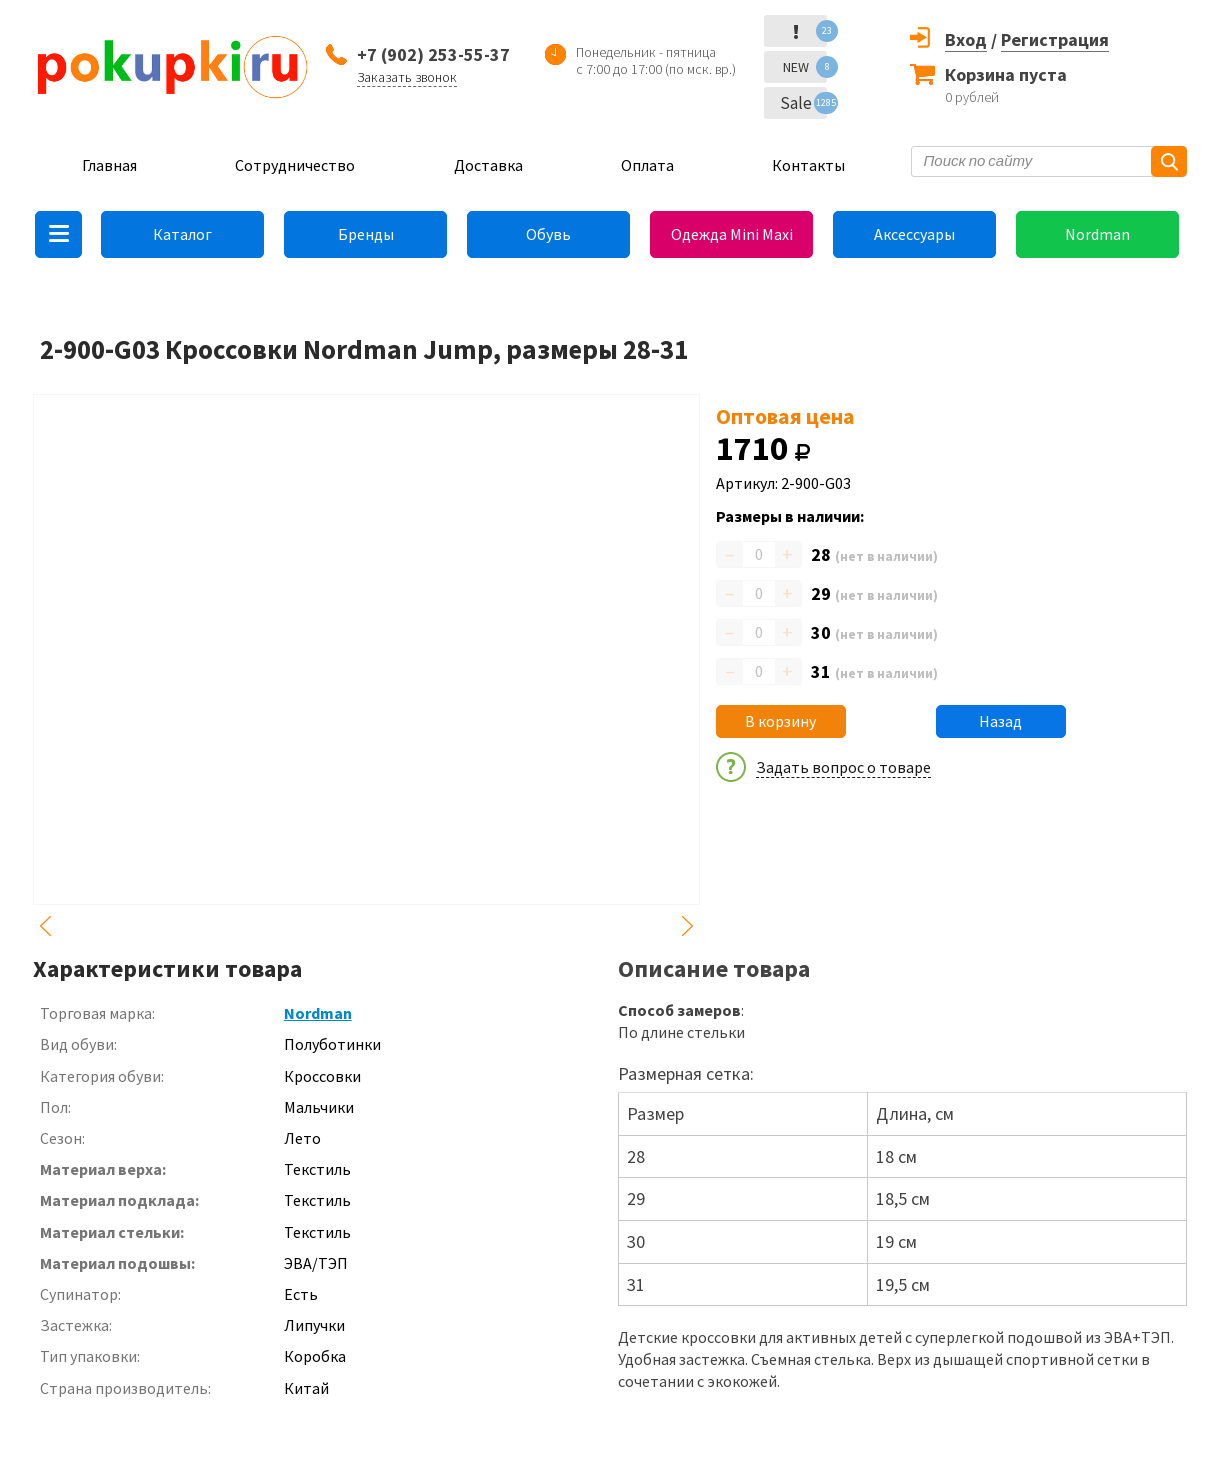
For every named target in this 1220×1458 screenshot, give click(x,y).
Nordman (1097, 234)
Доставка (488, 165)
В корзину (780, 721)
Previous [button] (45, 926)
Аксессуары (914, 234)
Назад (1000, 721)
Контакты (808, 165)
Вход (966, 39)
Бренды (366, 234)
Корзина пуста (1006, 74)
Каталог (182, 234)
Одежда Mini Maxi (732, 234)
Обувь (548, 234)
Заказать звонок (407, 77)
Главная (109, 165)
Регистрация (1055, 39)
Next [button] (688, 926)
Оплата (647, 165)
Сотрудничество (295, 165)
